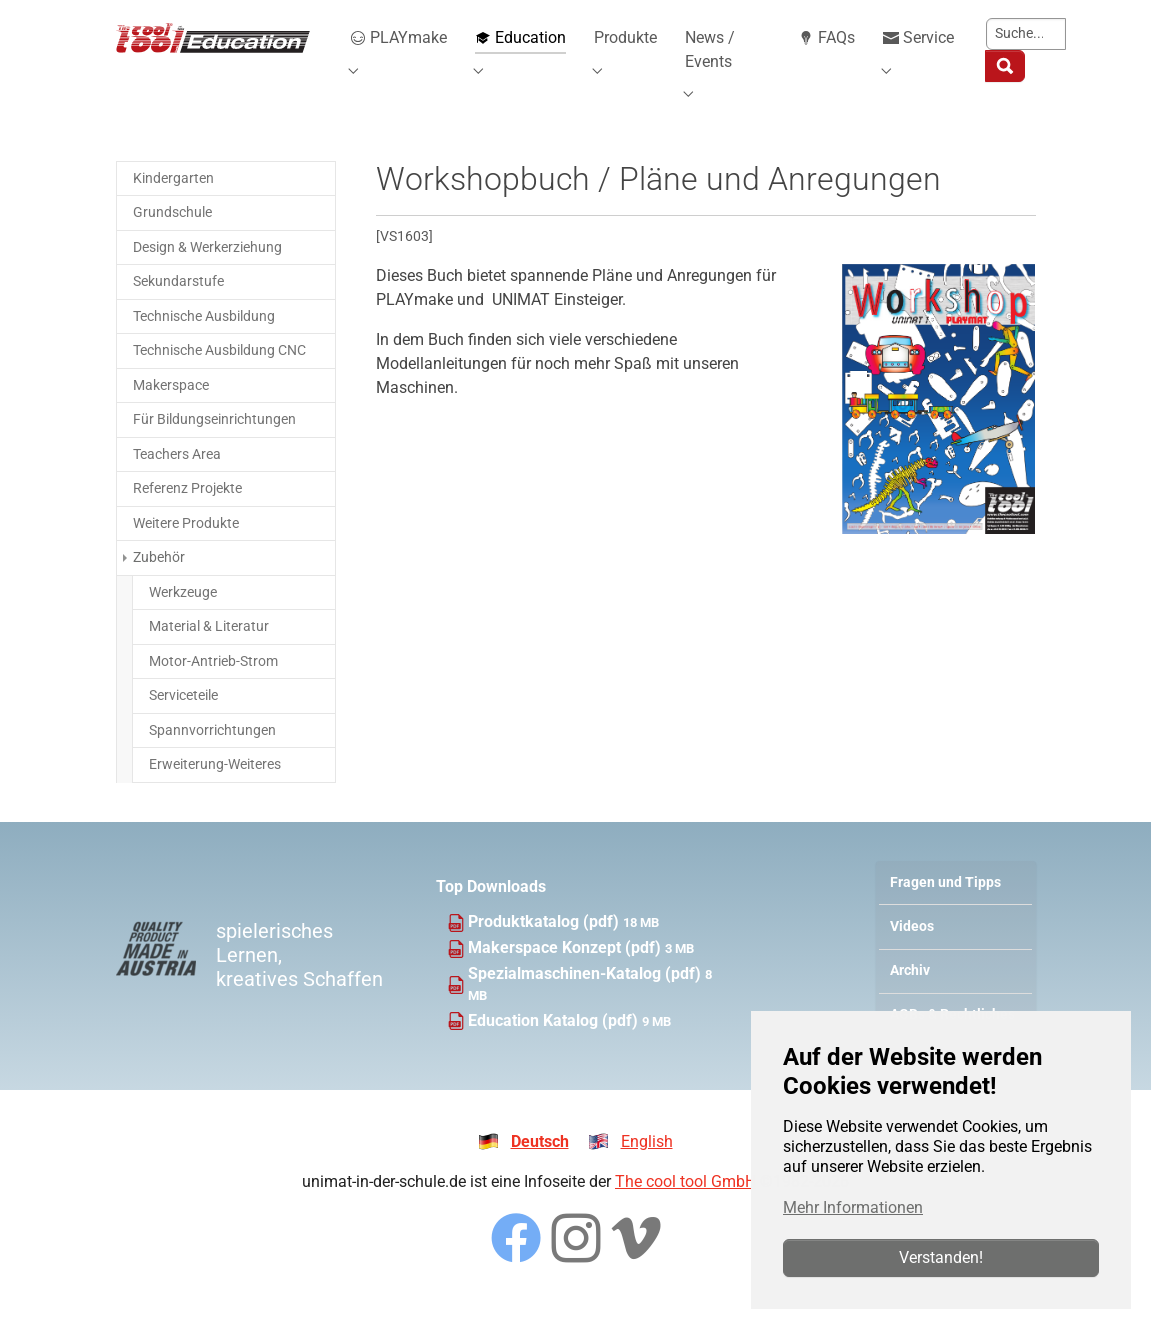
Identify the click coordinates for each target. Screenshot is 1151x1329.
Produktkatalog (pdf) (545, 946)
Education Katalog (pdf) (555, 1044)
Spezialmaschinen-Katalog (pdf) (586, 997)
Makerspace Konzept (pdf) (566, 971)
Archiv (910, 994)
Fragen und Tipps (945, 906)
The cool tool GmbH (685, 1205)
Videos (912, 950)
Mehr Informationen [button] (853, 1207)
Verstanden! (941, 1257)
